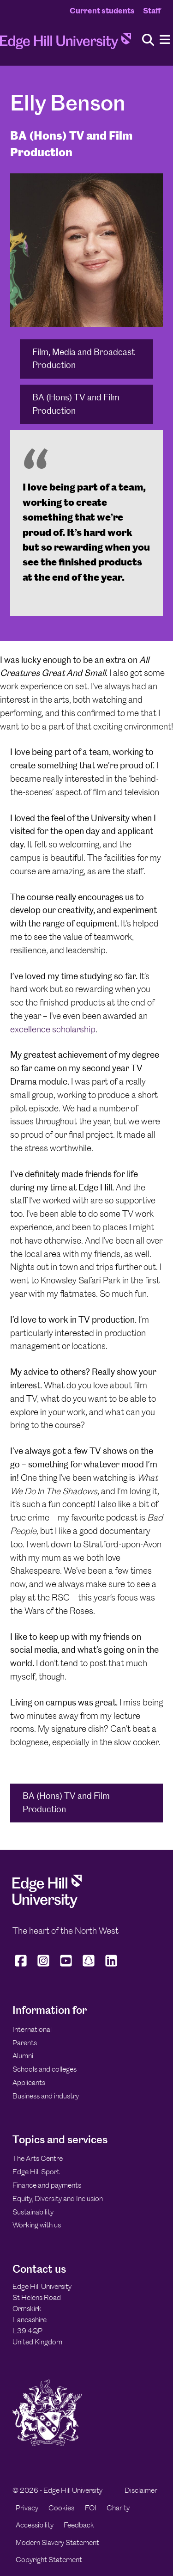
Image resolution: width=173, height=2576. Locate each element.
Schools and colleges (44, 2069)
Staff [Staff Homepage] (152, 10)
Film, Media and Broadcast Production (83, 359)
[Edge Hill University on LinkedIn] (111, 1966)
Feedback (79, 2525)
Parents (24, 2042)
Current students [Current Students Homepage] (102, 10)
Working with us (36, 2224)
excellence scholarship (52, 1029)
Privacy (27, 2507)
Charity (118, 2507)
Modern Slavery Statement (57, 2542)
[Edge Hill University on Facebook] (21, 1966)
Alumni (22, 2055)
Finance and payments (46, 2185)
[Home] (65, 44)
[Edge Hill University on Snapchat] (88, 1966)
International (32, 2029)
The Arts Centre (37, 2158)
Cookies (61, 2507)
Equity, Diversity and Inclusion (57, 2198)
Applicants (28, 2082)
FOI (90, 2507)
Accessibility (35, 2525)
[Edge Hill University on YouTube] (66, 1966)
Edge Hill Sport (36, 2171)
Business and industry (45, 2095)
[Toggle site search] (148, 40)
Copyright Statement (49, 2559)
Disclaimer (141, 2490)
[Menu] (165, 40)
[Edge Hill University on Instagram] (43, 1966)
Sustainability (33, 2212)
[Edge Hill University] (47, 1905)
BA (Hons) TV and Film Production (75, 404)
